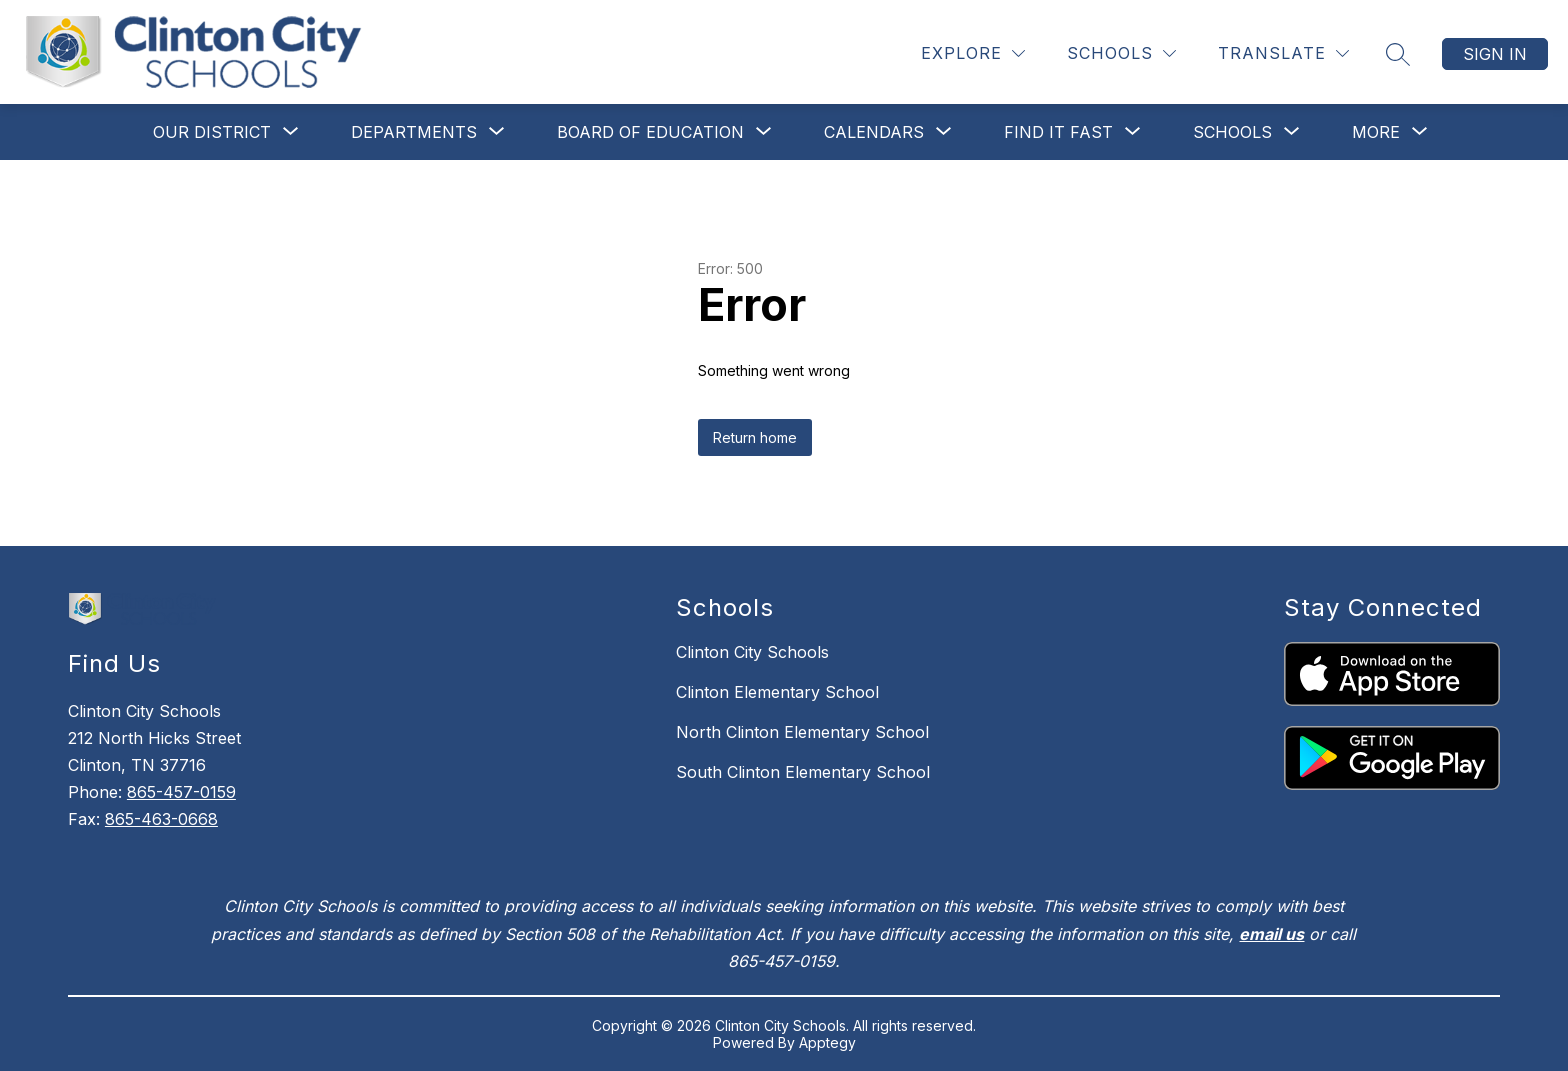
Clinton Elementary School (777, 692)
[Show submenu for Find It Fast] (1058, 132)
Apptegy (827, 1042)
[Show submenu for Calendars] (874, 132)
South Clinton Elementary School (803, 772)
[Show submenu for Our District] (212, 132)
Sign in (1495, 54)
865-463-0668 (161, 819)
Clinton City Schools (752, 652)
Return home (755, 437)
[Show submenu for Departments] (414, 132)
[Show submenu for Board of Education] (650, 132)
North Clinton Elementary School (802, 732)
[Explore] (973, 53)
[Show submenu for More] (1376, 132)
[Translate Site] (1283, 53)
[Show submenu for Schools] (1232, 132)
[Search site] (1398, 54)
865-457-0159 (181, 792)
